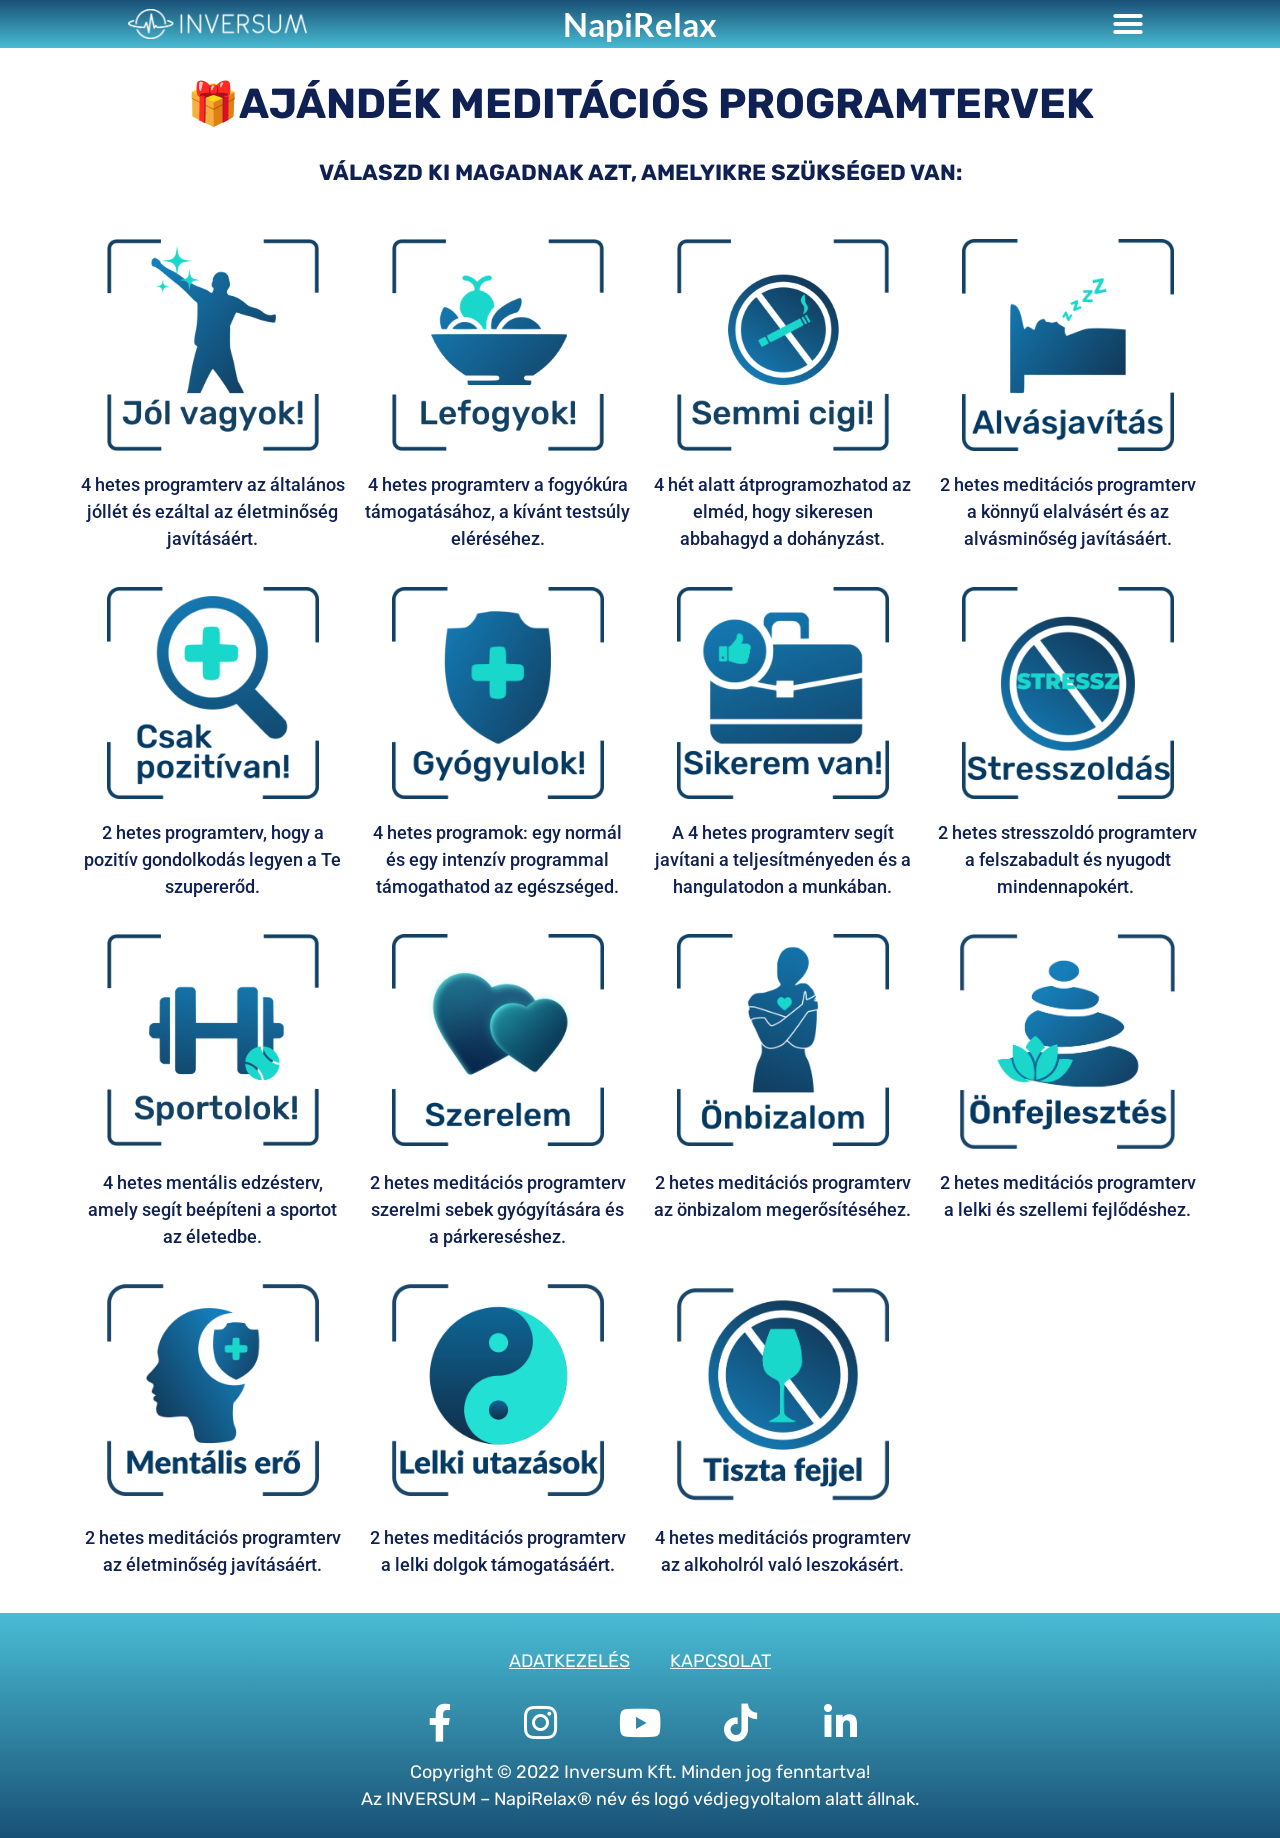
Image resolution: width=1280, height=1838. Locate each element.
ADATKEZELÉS (569, 1661)
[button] (1128, 24)
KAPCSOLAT (720, 1661)
